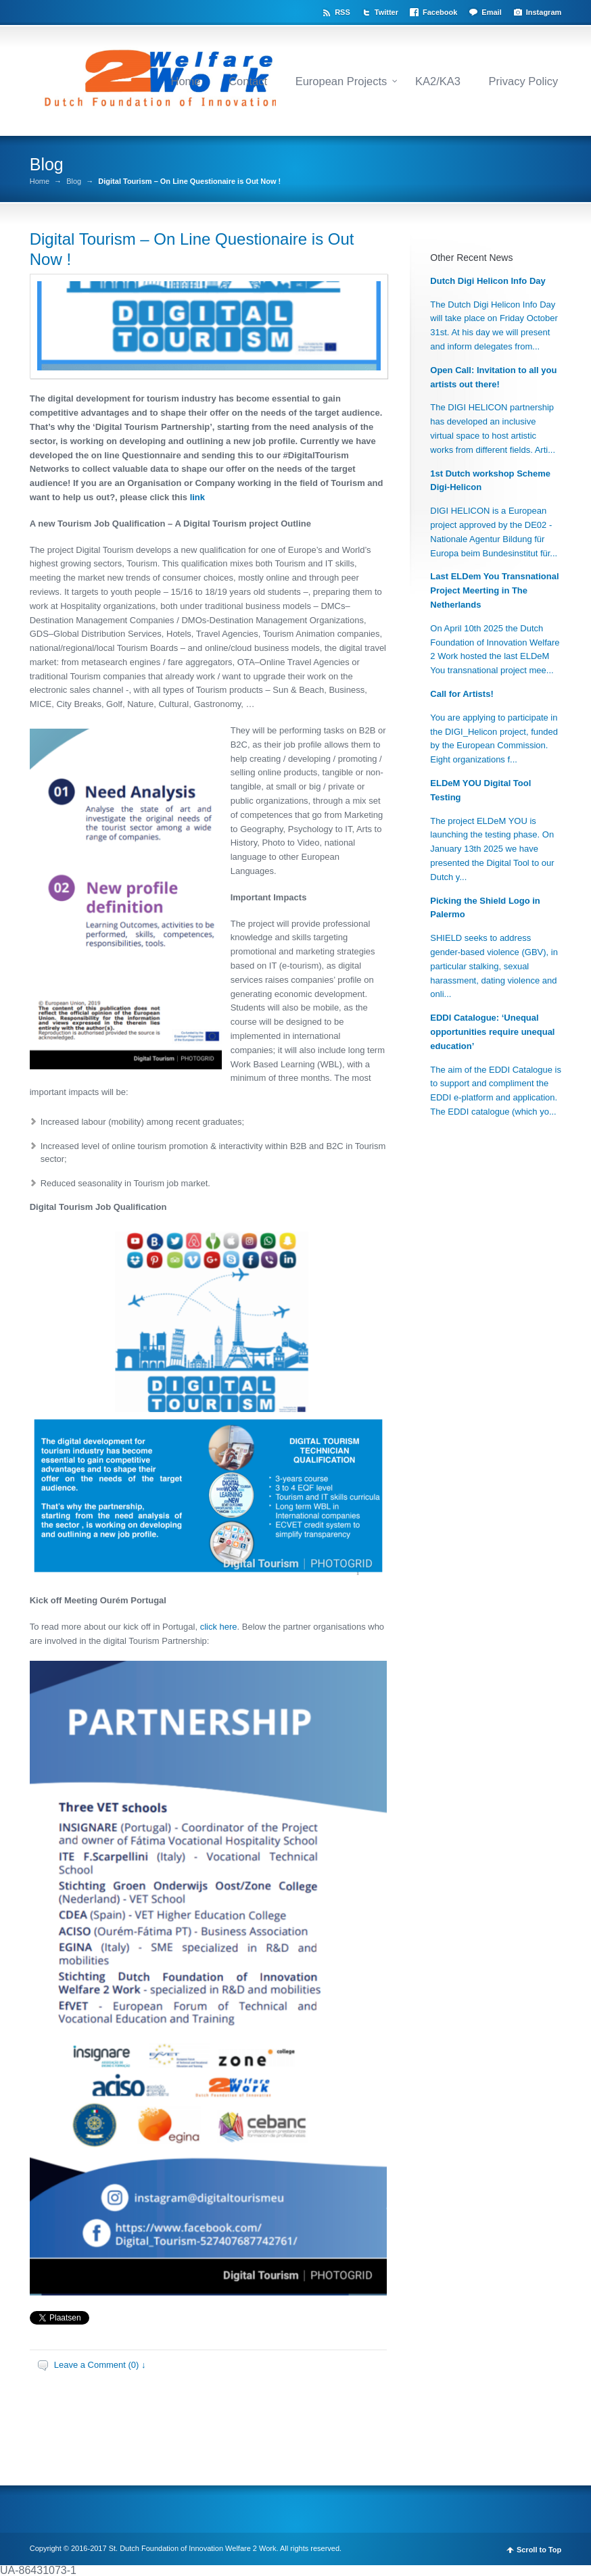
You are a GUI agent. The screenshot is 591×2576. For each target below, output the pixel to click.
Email (491, 12)
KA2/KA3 (437, 81)
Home (185, 81)
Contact (248, 81)
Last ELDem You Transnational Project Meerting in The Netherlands (494, 590)
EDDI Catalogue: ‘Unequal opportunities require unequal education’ (492, 1032)
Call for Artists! (461, 694)
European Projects (341, 81)
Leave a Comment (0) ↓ (100, 2365)
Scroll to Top (539, 2550)
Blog (73, 181)
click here (218, 1627)
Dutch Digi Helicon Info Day (487, 281)
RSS (342, 12)
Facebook (440, 12)
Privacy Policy (524, 81)
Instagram (544, 12)
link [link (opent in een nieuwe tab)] (197, 497)
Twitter (386, 12)
